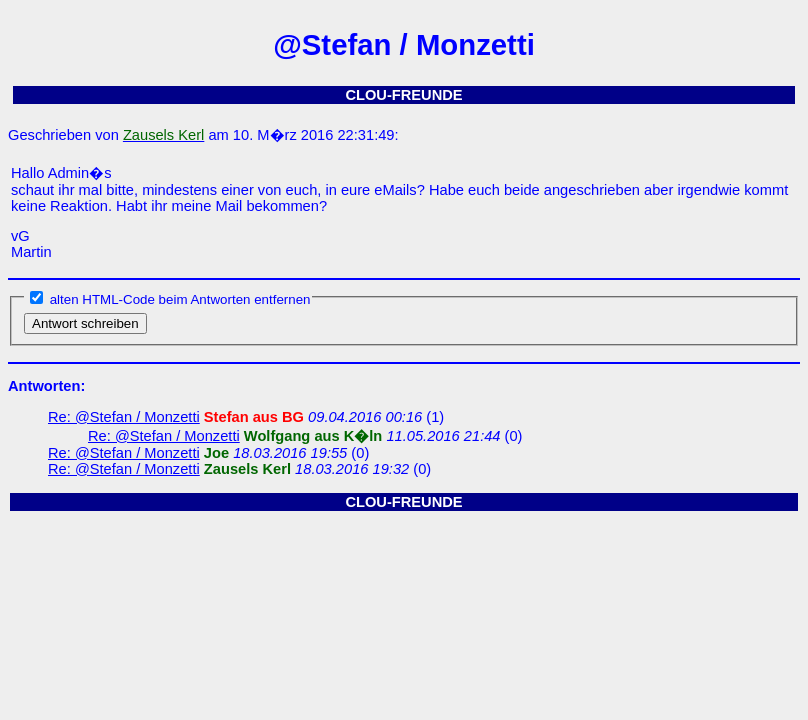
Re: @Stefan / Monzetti (124, 417)
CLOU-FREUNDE (403, 95)
